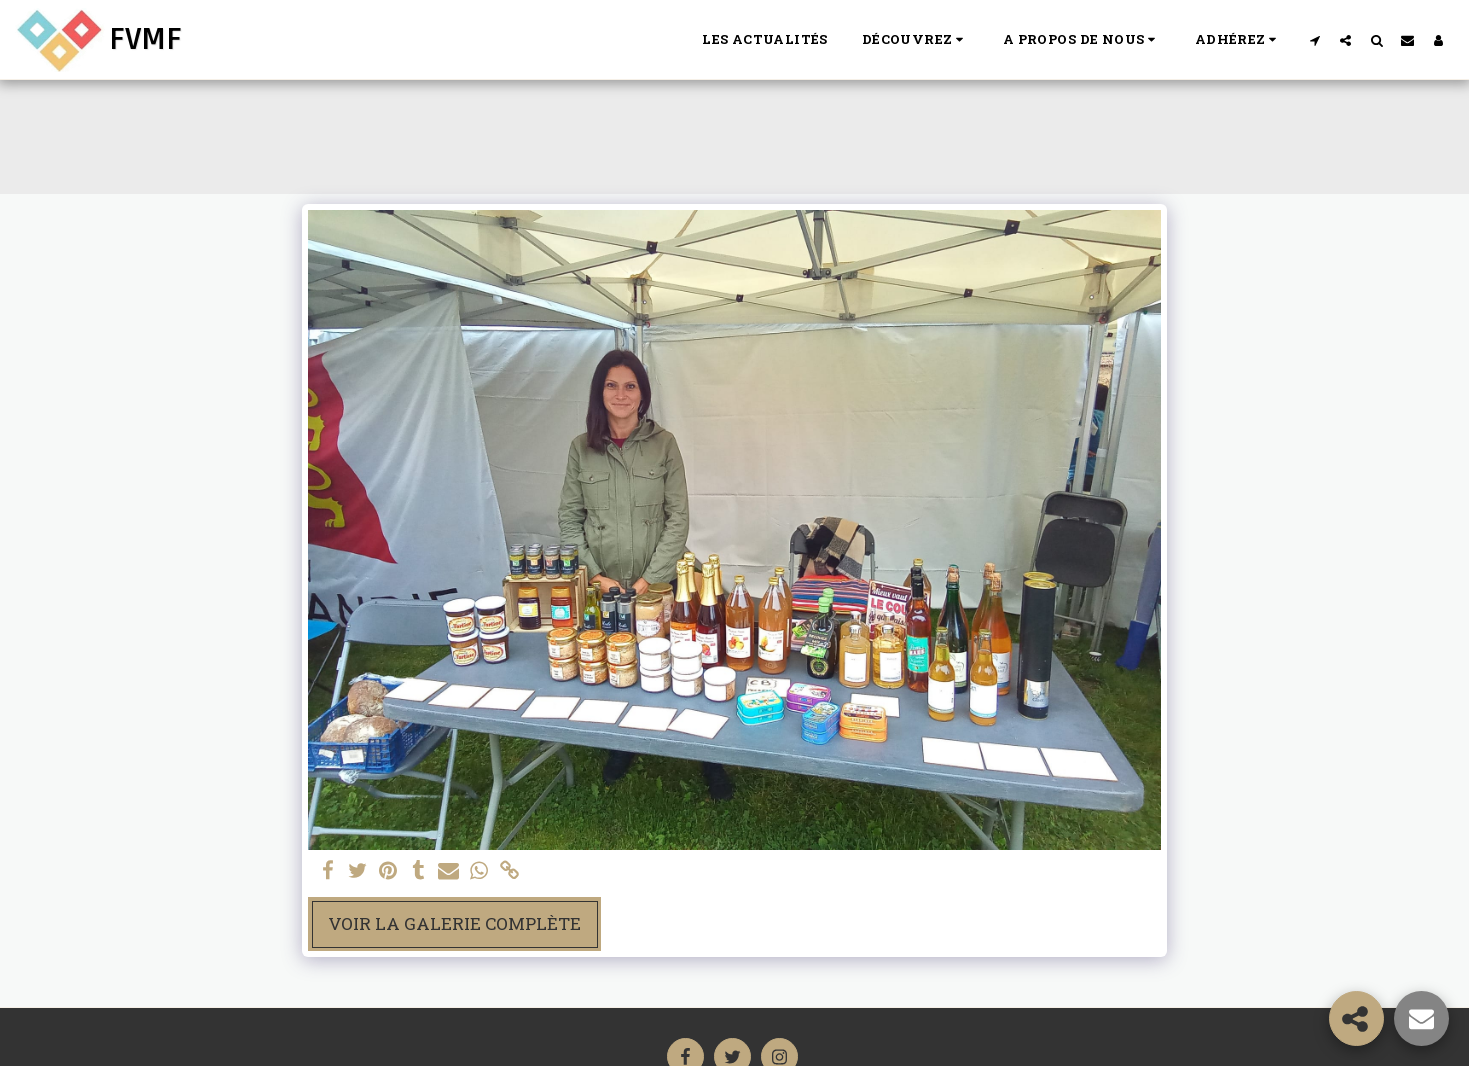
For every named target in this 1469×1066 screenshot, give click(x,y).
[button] (915, 40)
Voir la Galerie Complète (454, 923)
